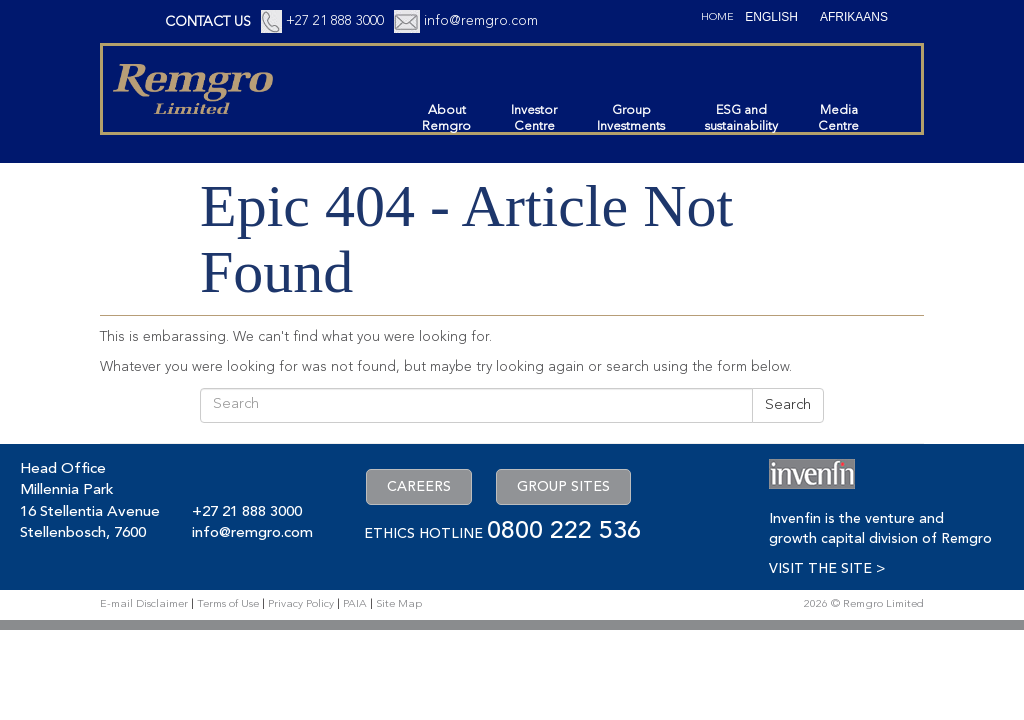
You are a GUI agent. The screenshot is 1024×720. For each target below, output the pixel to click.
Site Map (399, 604)
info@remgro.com (481, 21)
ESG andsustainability (741, 118)
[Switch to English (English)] (771, 17)
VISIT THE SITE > (827, 569)
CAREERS (419, 487)
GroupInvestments (631, 118)
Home (717, 17)
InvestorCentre (534, 118)
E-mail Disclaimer (144, 604)
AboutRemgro (446, 118)
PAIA (355, 604)
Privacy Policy (301, 604)
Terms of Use (228, 604)
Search (788, 405)
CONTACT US (208, 22)
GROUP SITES (563, 487)
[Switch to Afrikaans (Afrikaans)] (854, 17)
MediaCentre (838, 118)
